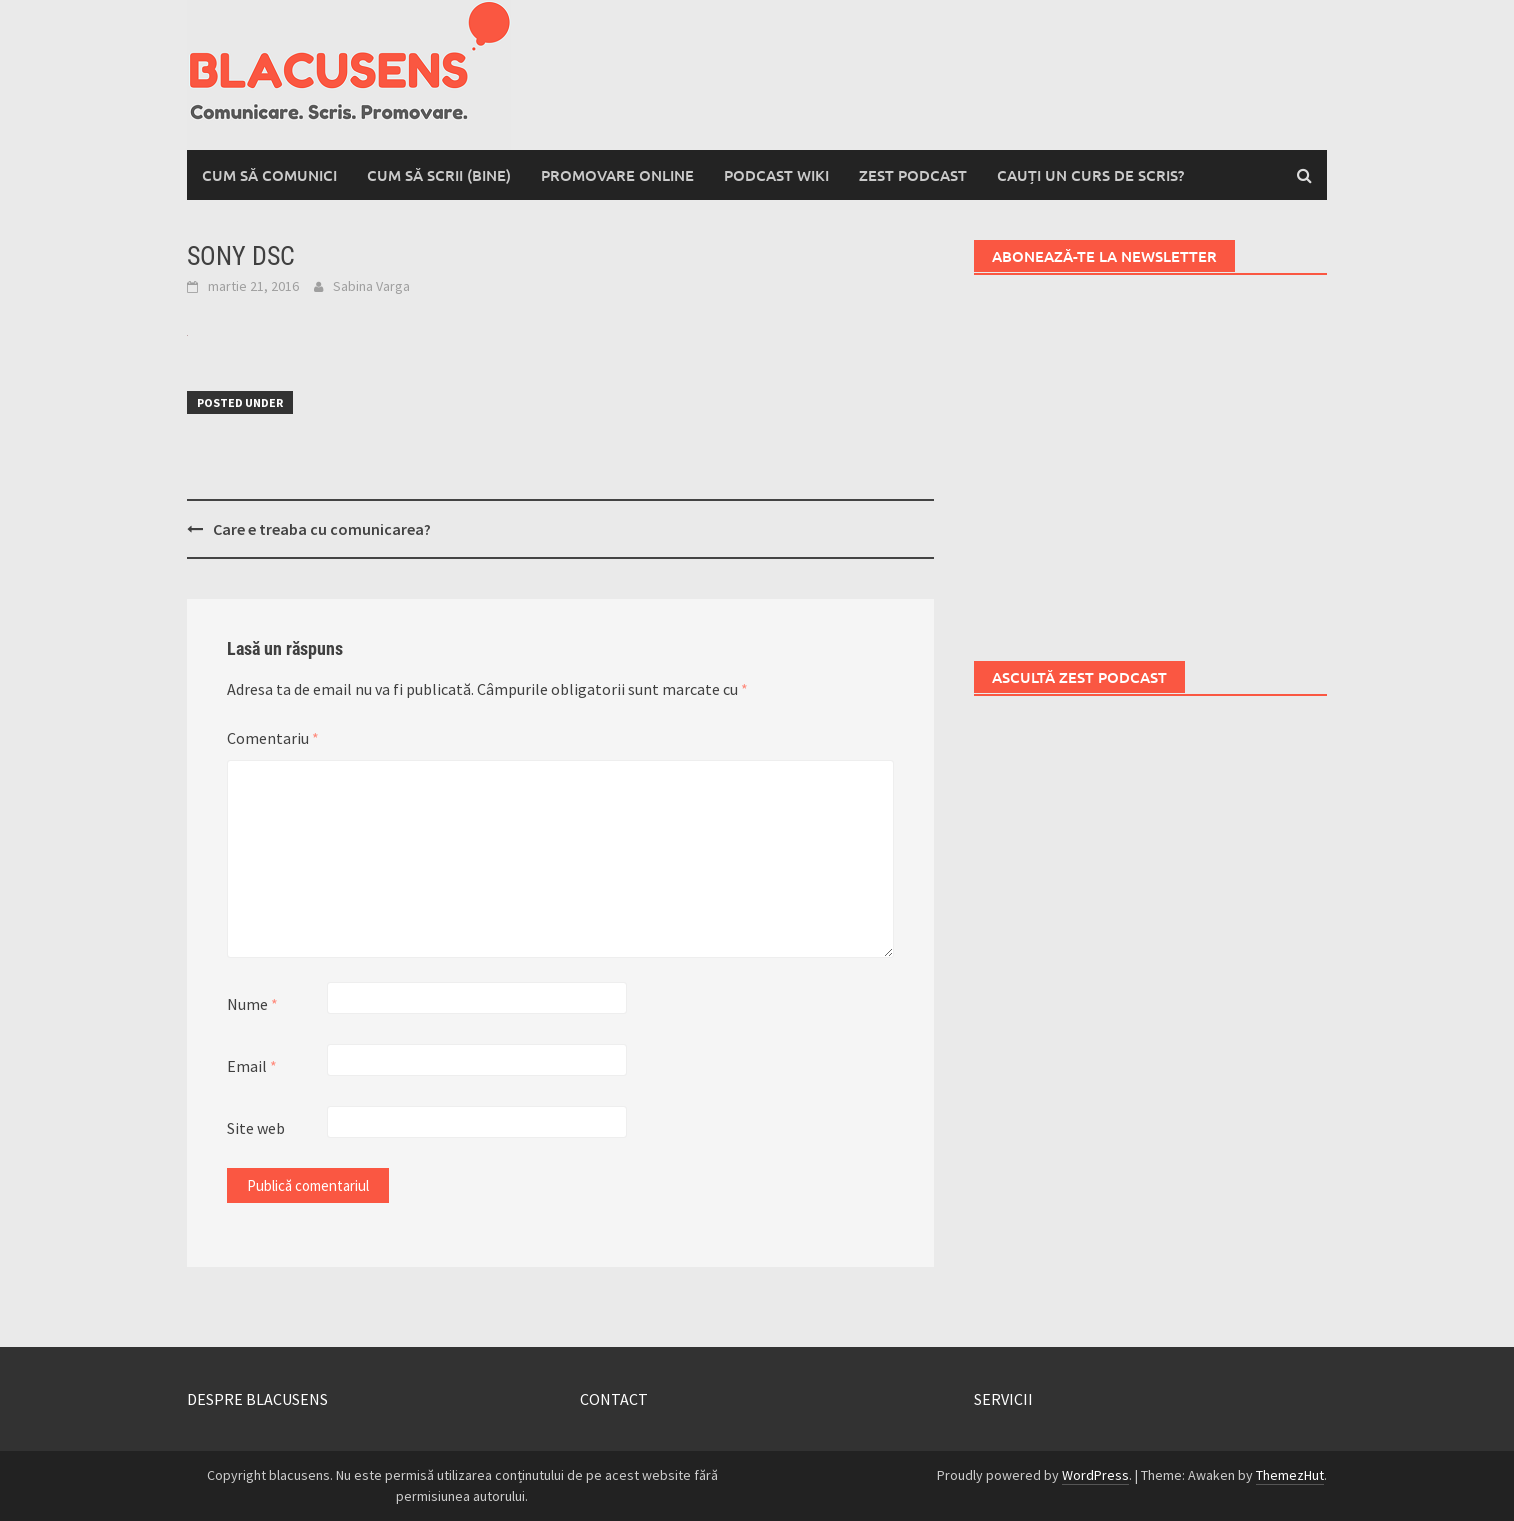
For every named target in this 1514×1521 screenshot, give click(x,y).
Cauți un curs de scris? (1090, 175)
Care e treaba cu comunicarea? (322, 529)
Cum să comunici (269, 175)
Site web (256, 1128)
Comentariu (273, 738)
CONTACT (614, 1399)
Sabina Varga (371, 286)
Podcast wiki (776, 175)
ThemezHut (1290, 1475)
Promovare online (617, 175)
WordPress (1095, 1475)
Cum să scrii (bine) (439, 175)
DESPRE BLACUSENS (257, 1399)
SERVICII (1003, 1399)
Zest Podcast (913, 175)
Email (252, 1066)
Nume (252, 1004)
